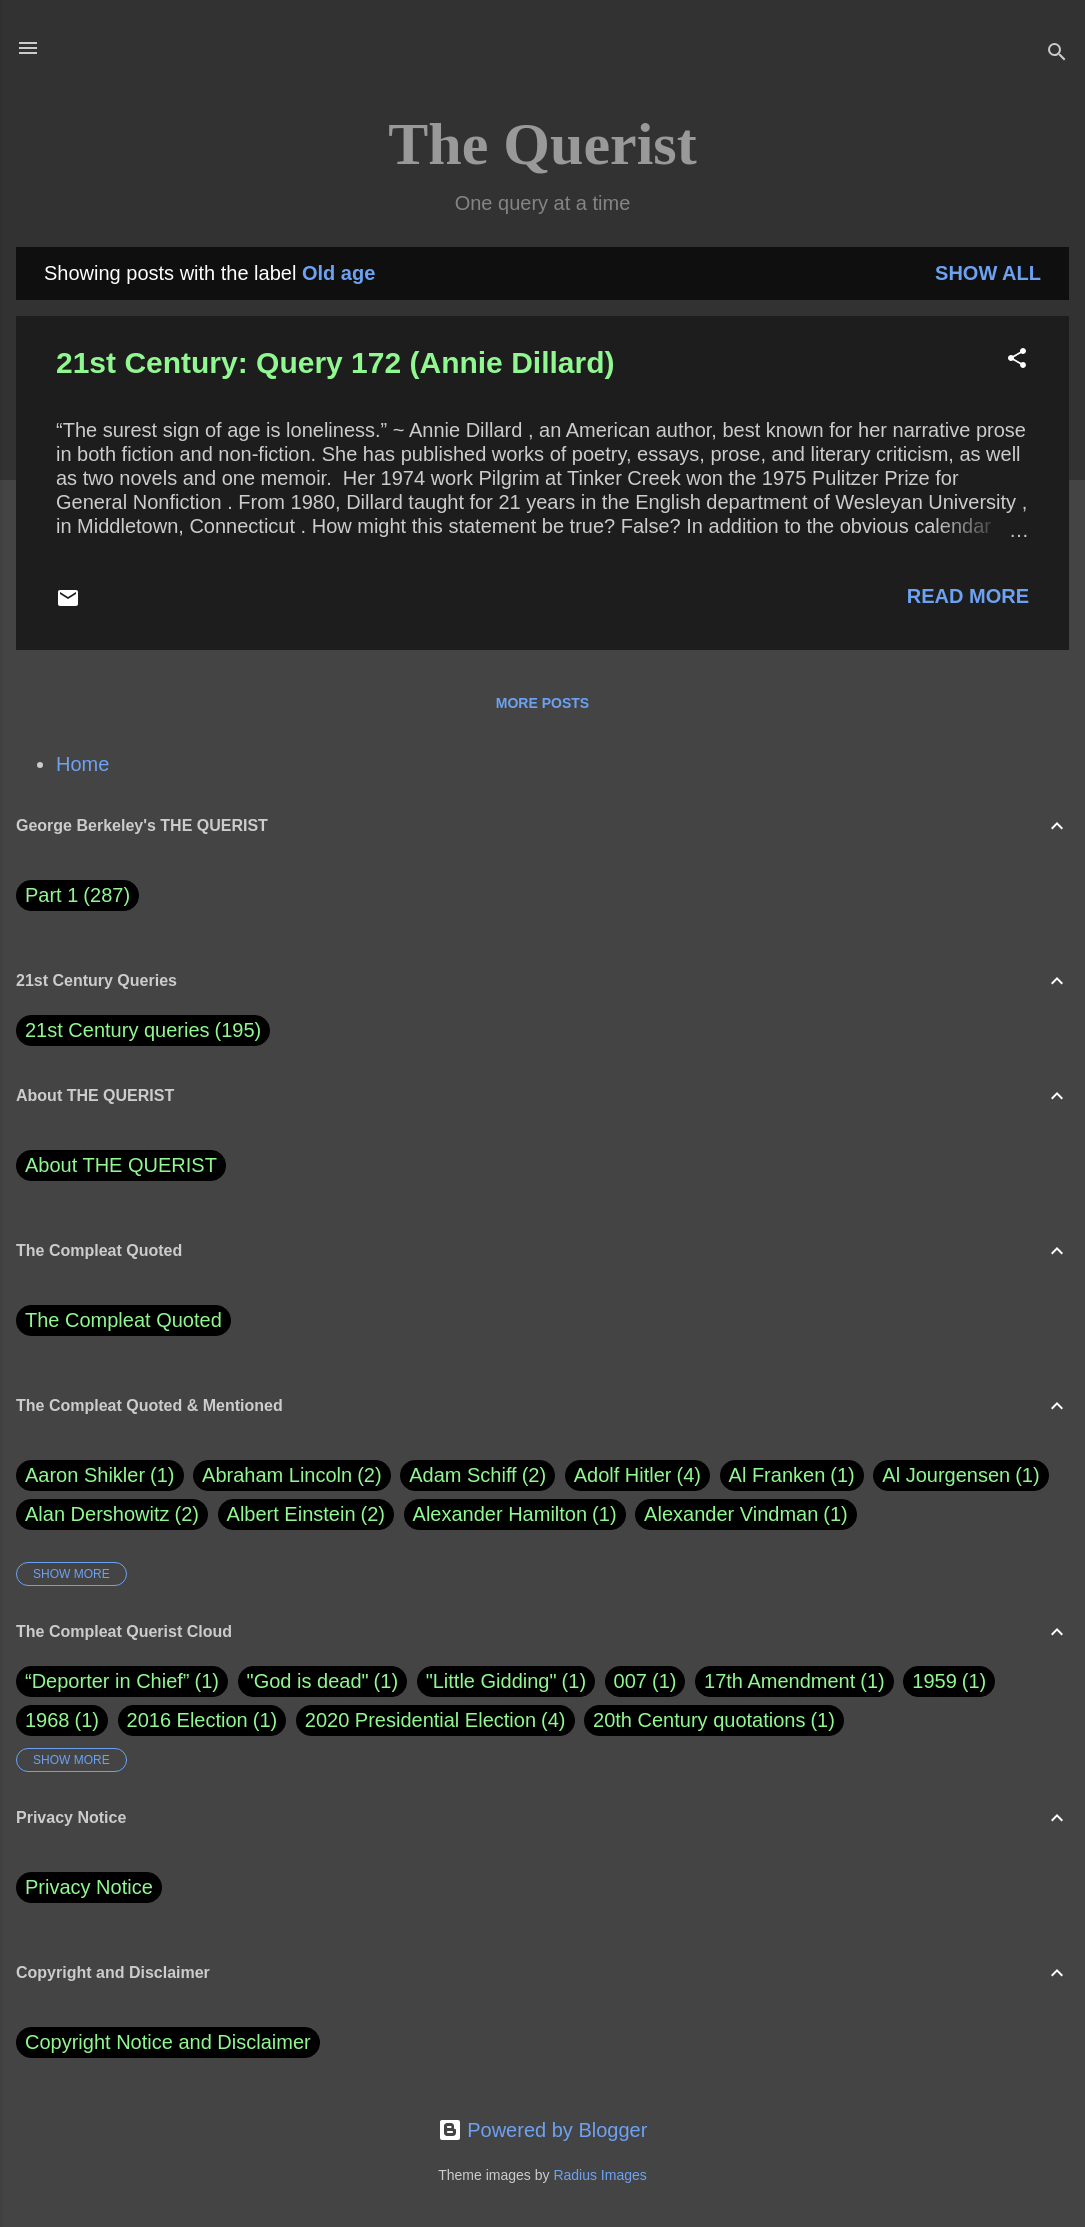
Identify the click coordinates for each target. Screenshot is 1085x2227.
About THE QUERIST (121, 1165)
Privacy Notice (89, 1887)
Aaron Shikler (100, 1475)
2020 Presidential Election (420, 1720)
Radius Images (599, 2175)
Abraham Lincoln (292, 1475)
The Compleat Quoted (123, 1320)
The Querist (542, 144)
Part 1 (77, 895)
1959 (934, 1681)
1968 (47, 1720)
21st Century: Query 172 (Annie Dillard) (335, 362)
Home (82, 764)
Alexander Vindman (746, 1514)
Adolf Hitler (637, 1475)
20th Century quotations (699, 1720)
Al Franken (792, 1475)
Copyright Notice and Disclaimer (168, 2042)
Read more (968, 596)
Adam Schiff (477, 1475)
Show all (988, 273)
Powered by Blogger (543, 2130)
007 (630, 1681)
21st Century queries (117, 1030)
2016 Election (187, 1720)
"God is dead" (308, 1681)
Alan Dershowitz (112, 1514)
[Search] (1057, 54)
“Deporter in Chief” (107, 1681)
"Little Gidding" (491, 1681)
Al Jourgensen (960, 1475)
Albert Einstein (306, 1514)
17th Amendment (779, 1681)
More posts (542, 703)
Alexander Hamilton (515, 1514)
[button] (1017, 360)
